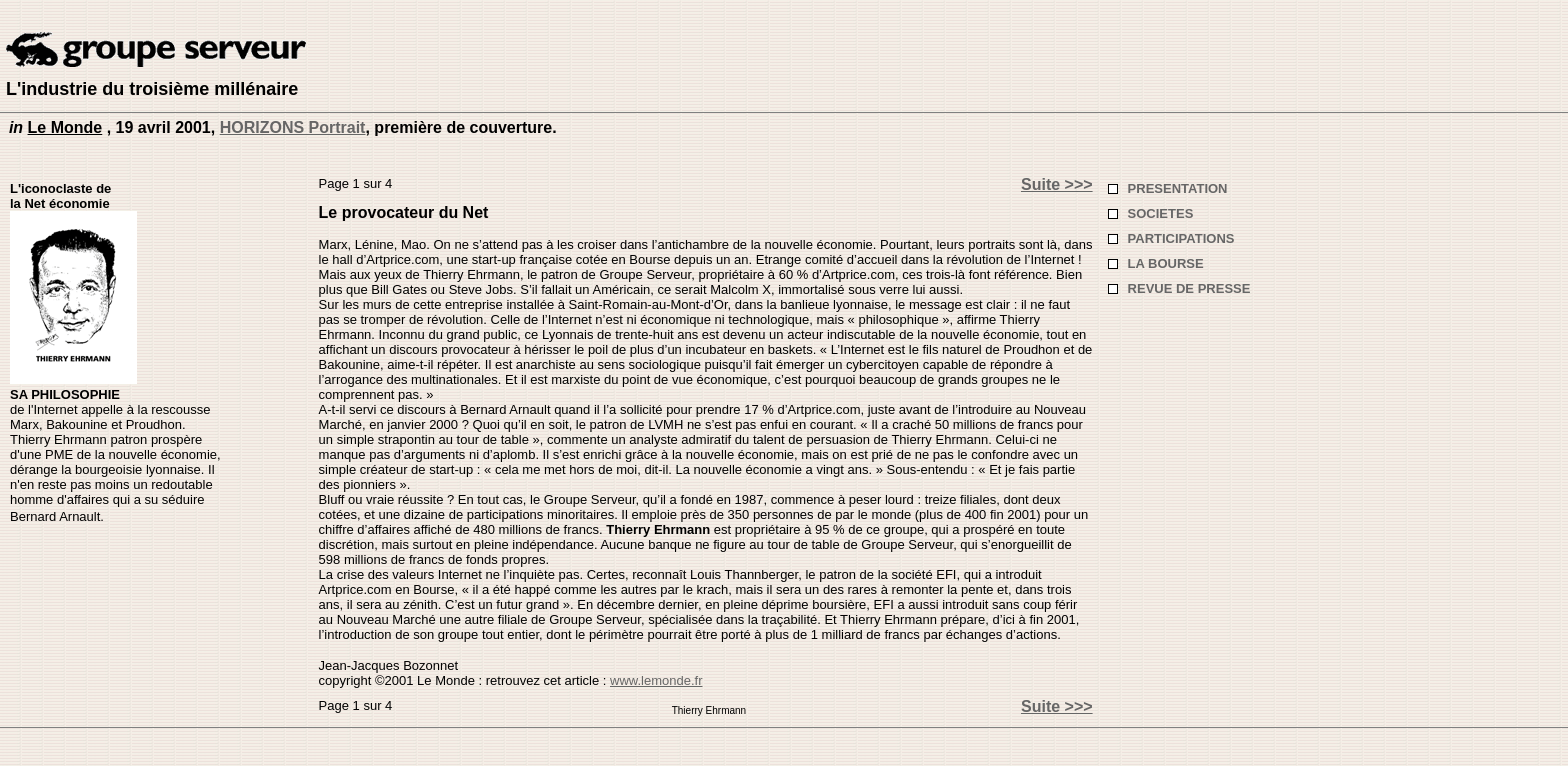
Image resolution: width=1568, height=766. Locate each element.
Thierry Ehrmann (658, 529)
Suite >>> (1057, 184)
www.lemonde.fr (656, 680)
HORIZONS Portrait (293, 127)
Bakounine (76, 424)
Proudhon (154, 424)
